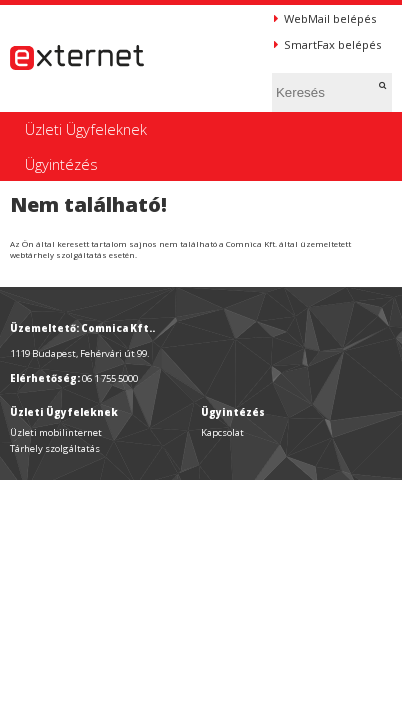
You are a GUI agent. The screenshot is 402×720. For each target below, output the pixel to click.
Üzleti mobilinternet (56, 432)
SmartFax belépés (327, 44)
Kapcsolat (222, 432)
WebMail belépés (325, 18)
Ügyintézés (61, 164)
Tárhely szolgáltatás (55, 448)
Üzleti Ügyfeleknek (86, 129)
